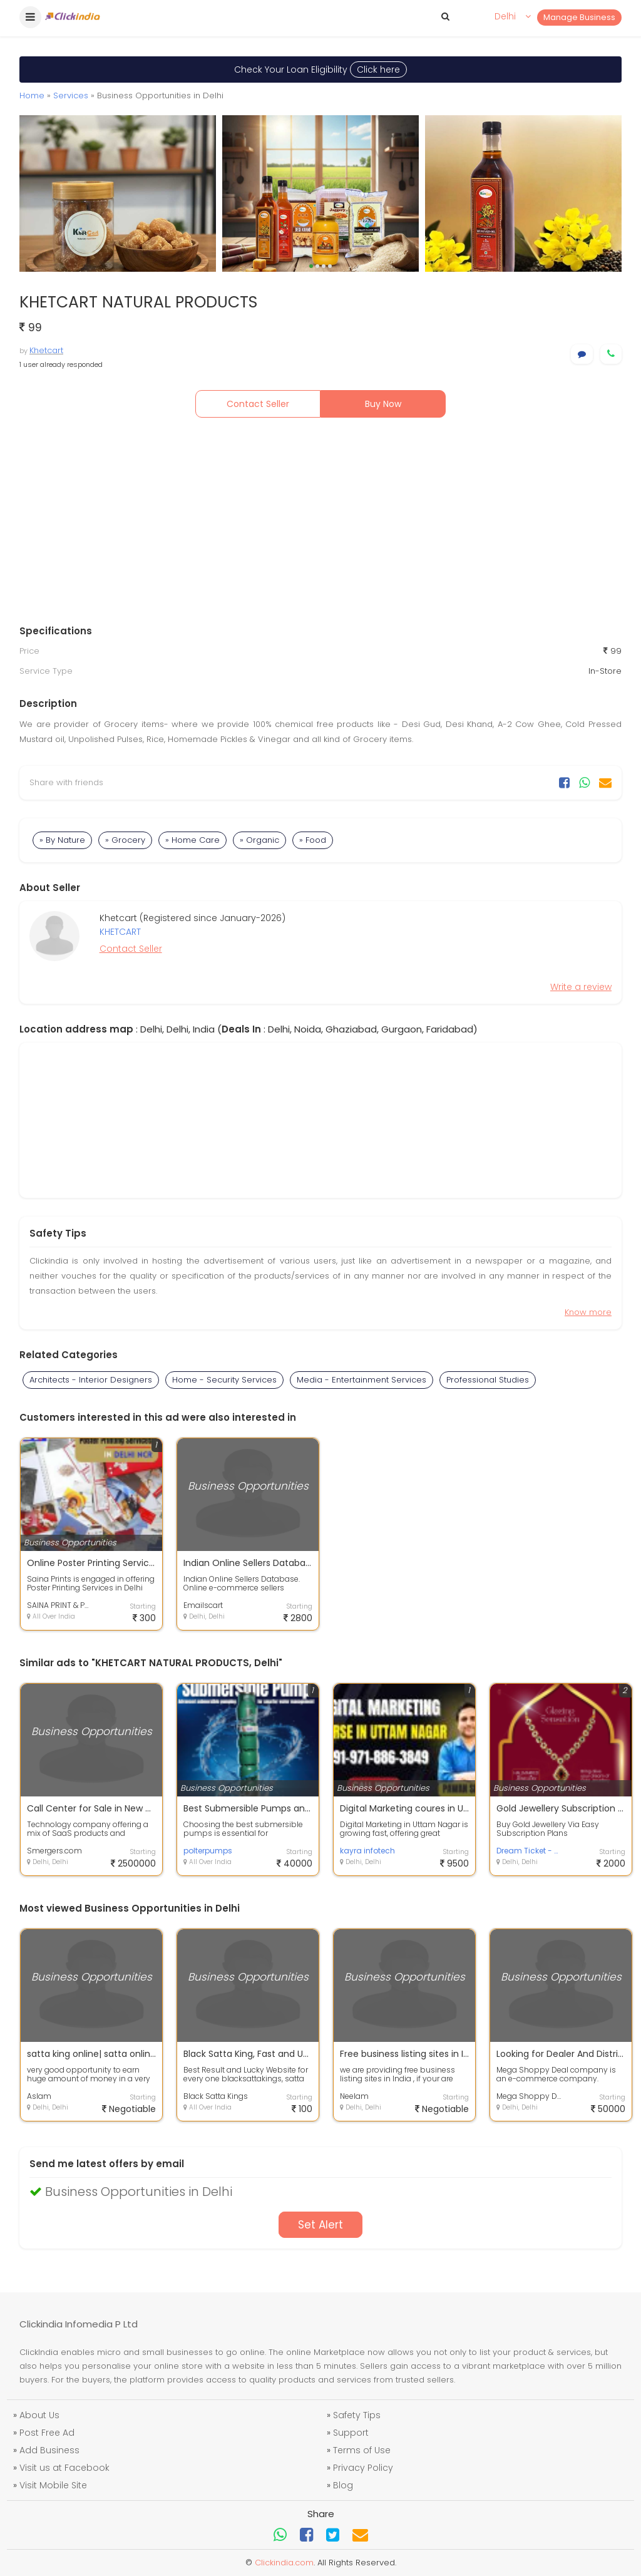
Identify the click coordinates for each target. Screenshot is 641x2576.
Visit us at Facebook (64, 2467)
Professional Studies (487, 1380)
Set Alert (320, 2224)
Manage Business (579, 17)
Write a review (581, 987)
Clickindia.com (284, 2562)
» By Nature (62, 840)
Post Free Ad (46, 2432)
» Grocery (125, 840)
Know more (588, 1312)
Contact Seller (258, 404)
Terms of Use (362, 2450)
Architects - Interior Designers (90, 1380)
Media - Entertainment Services (361, 1380)
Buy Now (383, 404)
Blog (343, 2485)
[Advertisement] (320, 524)
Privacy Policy (363, 2467)
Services (70, 95)
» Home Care (192, 840)
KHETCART (120, 931)
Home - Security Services (224, 1380)
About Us (39, 2415)
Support (351, 2432)
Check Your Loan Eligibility (320, 69)
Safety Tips (357, 2415)
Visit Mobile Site (53, 2485)
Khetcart (46, 350)
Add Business (49, 2450)
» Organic (259, 840)
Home (31, 95)
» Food (312, 840)
